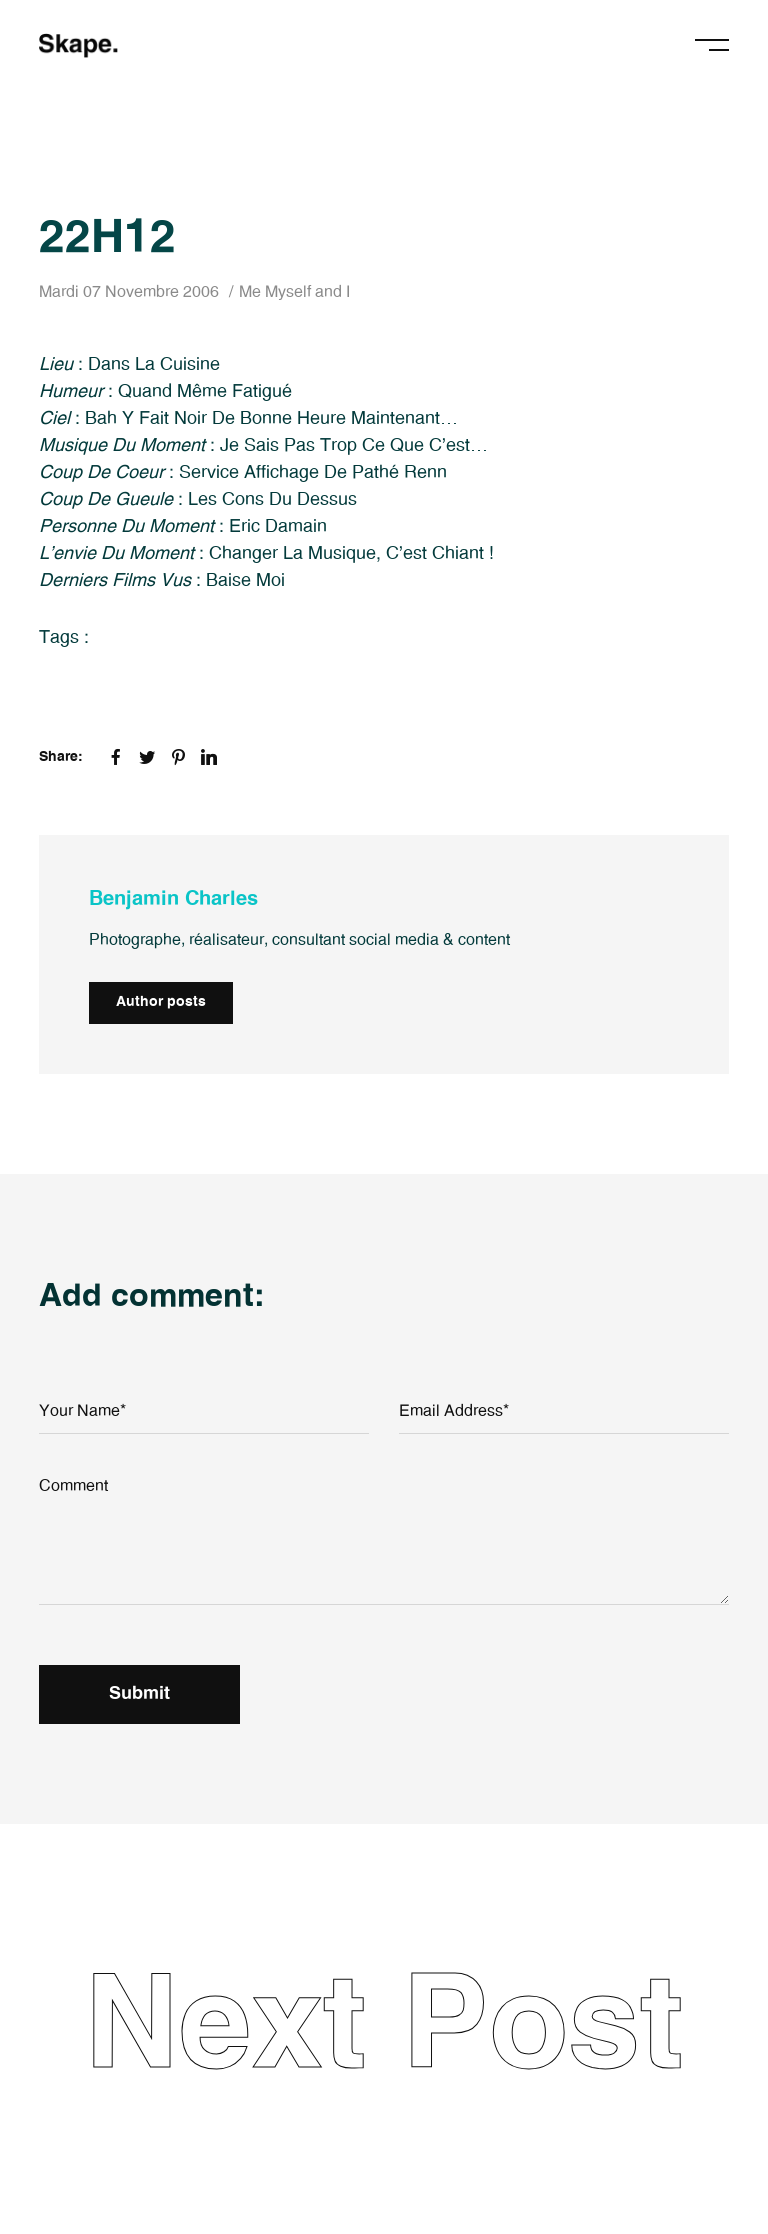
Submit (139, 1694)
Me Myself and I (294, 292)
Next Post (384, 2028)
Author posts (161, 1002)
